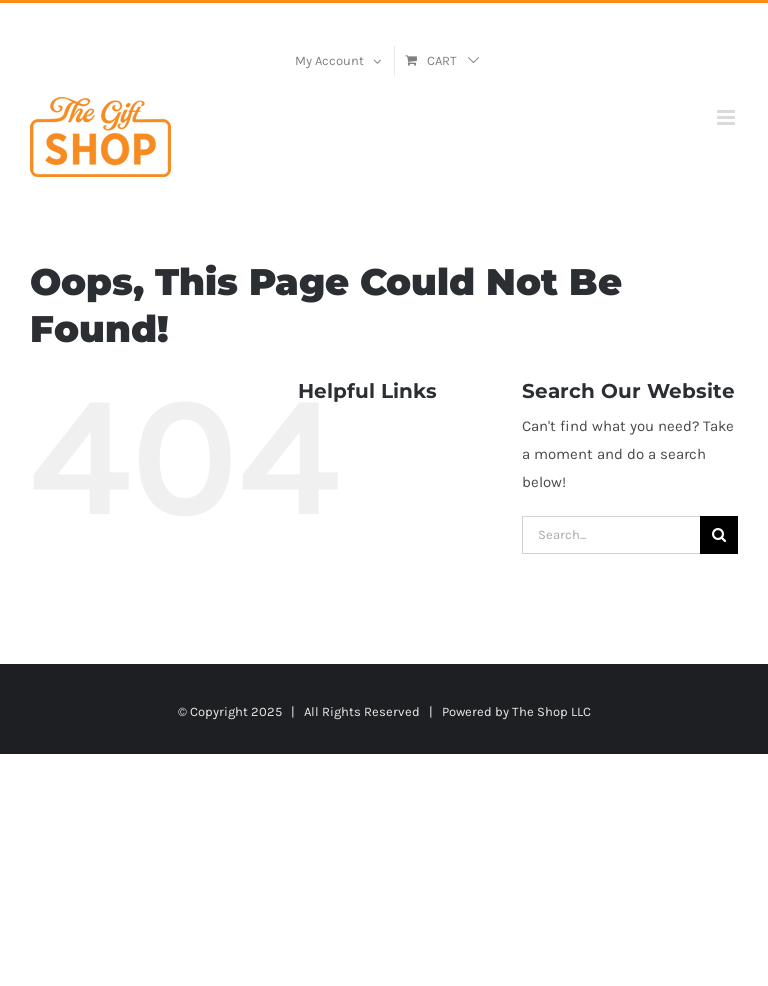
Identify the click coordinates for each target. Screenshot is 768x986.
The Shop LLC (551, 711)
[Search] (719, 535)
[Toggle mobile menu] (727, 117)
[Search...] (611, 535)
